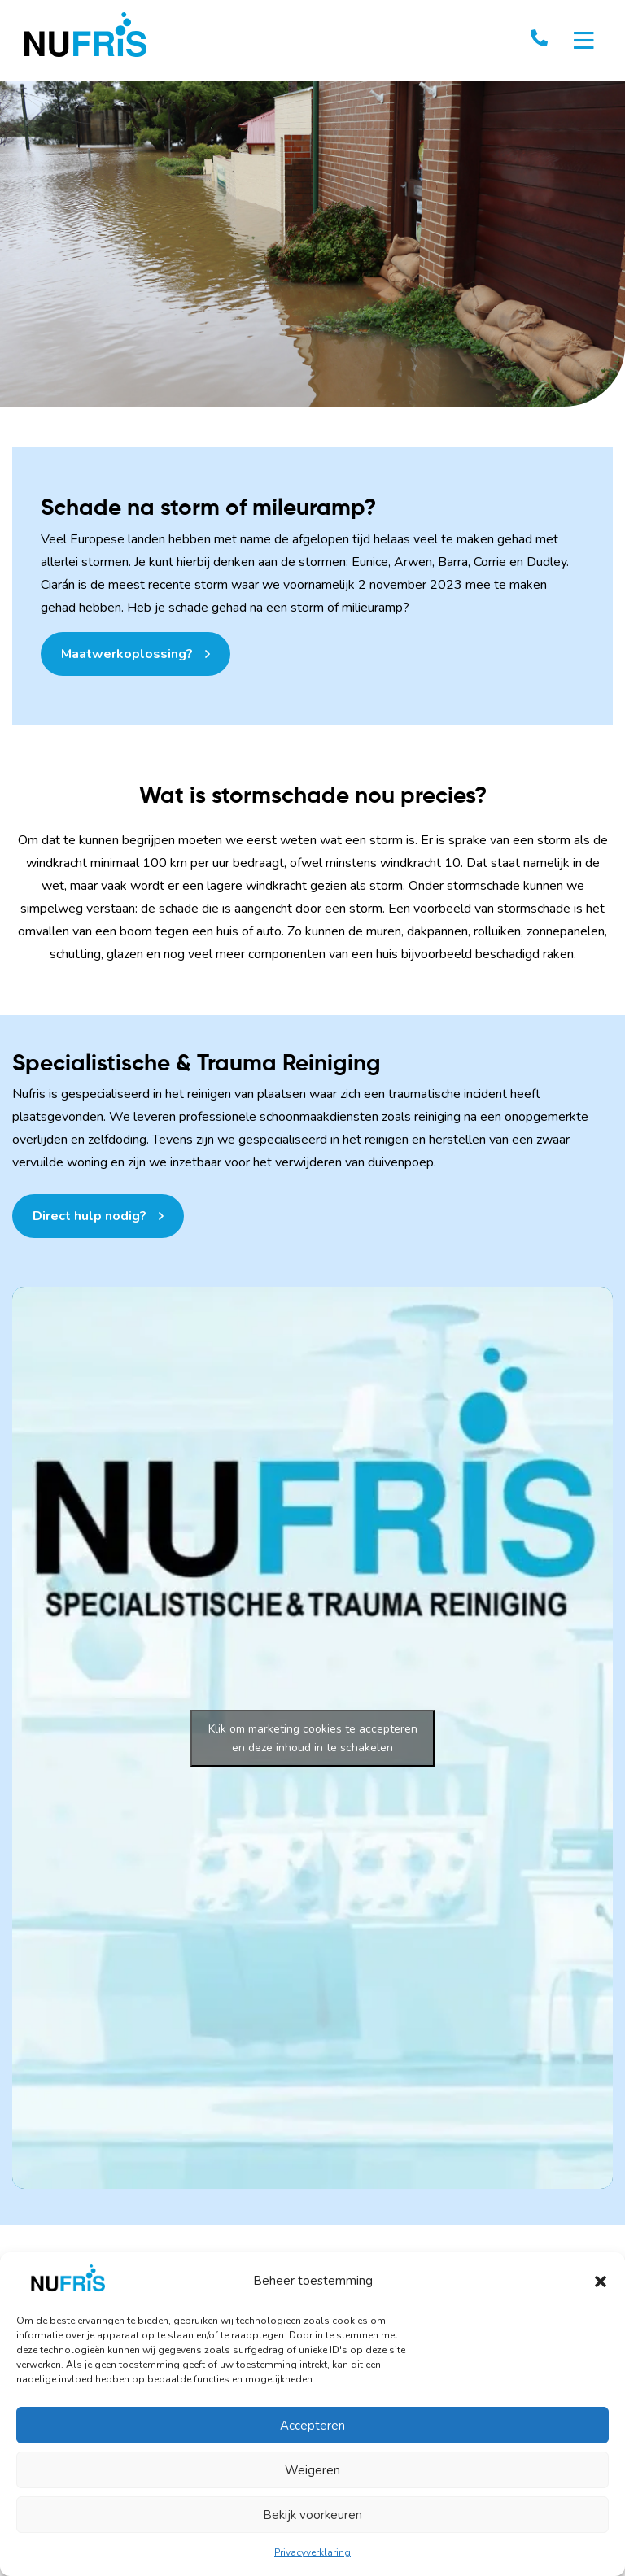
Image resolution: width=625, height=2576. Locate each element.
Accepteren (312, 2425)
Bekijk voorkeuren (312, 2515)
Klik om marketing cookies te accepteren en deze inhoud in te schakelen (312, 1738)
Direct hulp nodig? (89, 1216)
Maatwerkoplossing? (127, 654)
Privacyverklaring (312, 2552)
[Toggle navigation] (584, 41)
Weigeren (312, 2470)
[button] (600, 2281)
